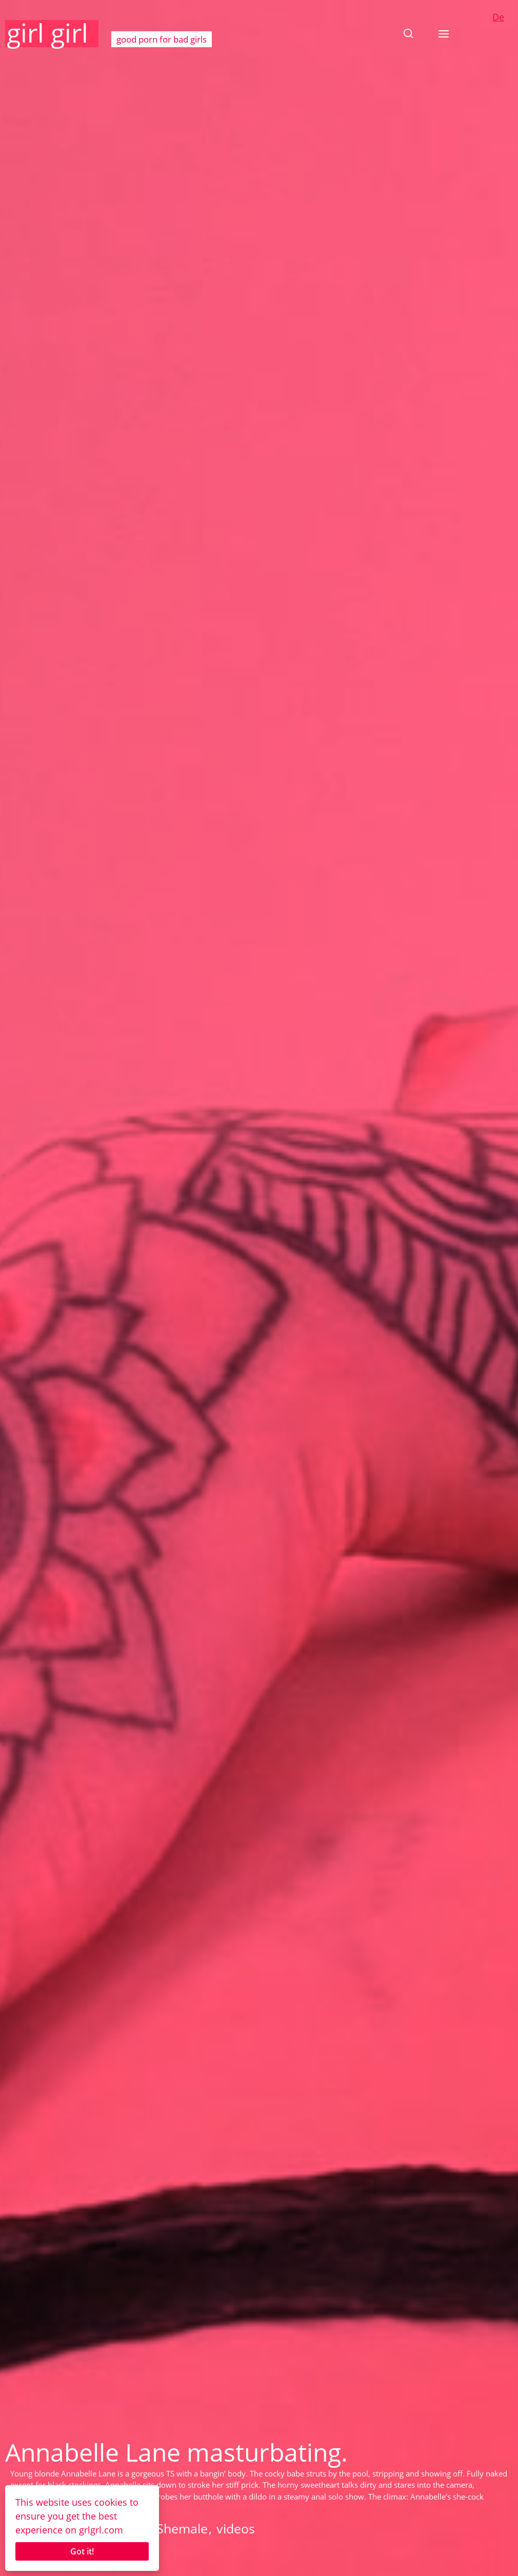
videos (235, 2528)
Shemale (182, 2528)
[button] (408, 33)
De (498, 17)
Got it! (82, 2551)
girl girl (47, 33)
